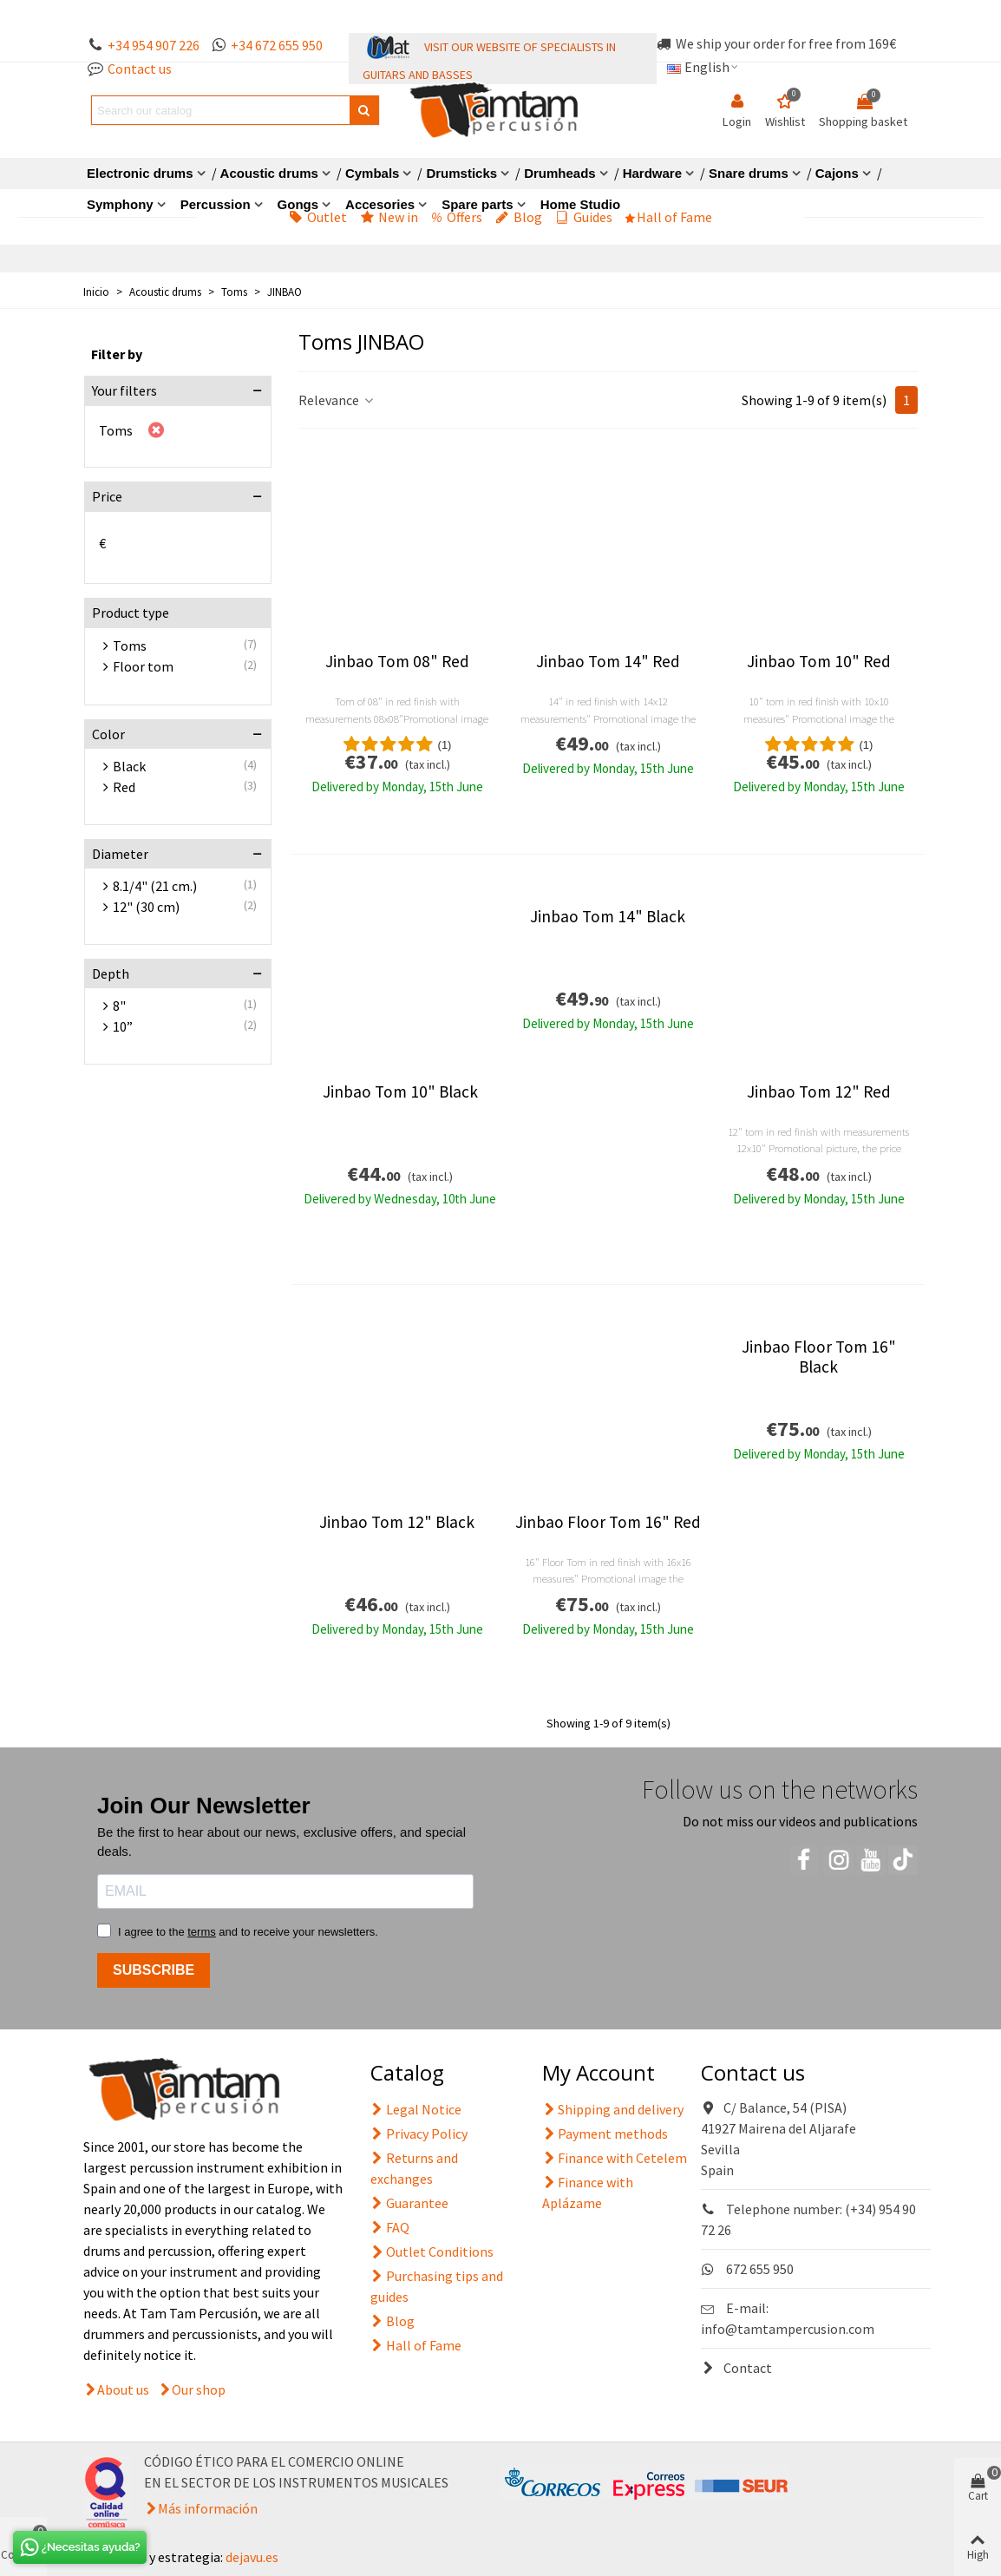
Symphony (120, 204)
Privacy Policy (419, 2133)
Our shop (199, 2389)
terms (201, 1931)
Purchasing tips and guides (436, 2285)
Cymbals (372, 173)
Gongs (298, 204)
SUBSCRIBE (153, 1970)
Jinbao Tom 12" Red (819, 1092)
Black (129, 766)
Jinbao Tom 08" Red (397, 662)
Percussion (215, 204)
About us (123, 2389)
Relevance (337, 400)
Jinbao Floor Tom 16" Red (608, 1522)
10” (123, 1026)
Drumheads (560, 173)
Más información (208, 2508)
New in (389, 217)
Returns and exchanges (414, 2167)
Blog (518, 217)
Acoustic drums (269, 173)
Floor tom (143, 666)
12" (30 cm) (146, 906)
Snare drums (748, 173)
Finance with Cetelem (614, 2157)
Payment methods (605, 2133)
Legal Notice (415, 2109)
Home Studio (580, 204)
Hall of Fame (668, 217)
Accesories (380, 204)
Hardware (652, 173)
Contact (736, 2367)
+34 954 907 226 (154, 45)
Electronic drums (140, 173)
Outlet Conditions (432, 2251)
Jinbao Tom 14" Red (608, 662)
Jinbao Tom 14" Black (607, 917)
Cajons (837, 173)
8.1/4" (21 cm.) (155, 886)
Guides (583, 217)
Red (124, 787)
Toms (116, 430)
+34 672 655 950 (277, 45)
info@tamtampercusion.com (787, 2328)
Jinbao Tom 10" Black (400, 1092)
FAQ (389, 2227)
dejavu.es (252, 2557)
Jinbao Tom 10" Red (819, 662)
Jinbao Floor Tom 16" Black (819, 1357)
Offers (456, 217)
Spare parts (478, 204)
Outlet (318, 217)
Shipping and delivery (613, 2109)
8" (119, 1005)
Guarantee (409, 2203)
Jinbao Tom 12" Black (396, 1522)
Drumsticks (461, 173)
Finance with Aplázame (587, 2192)
